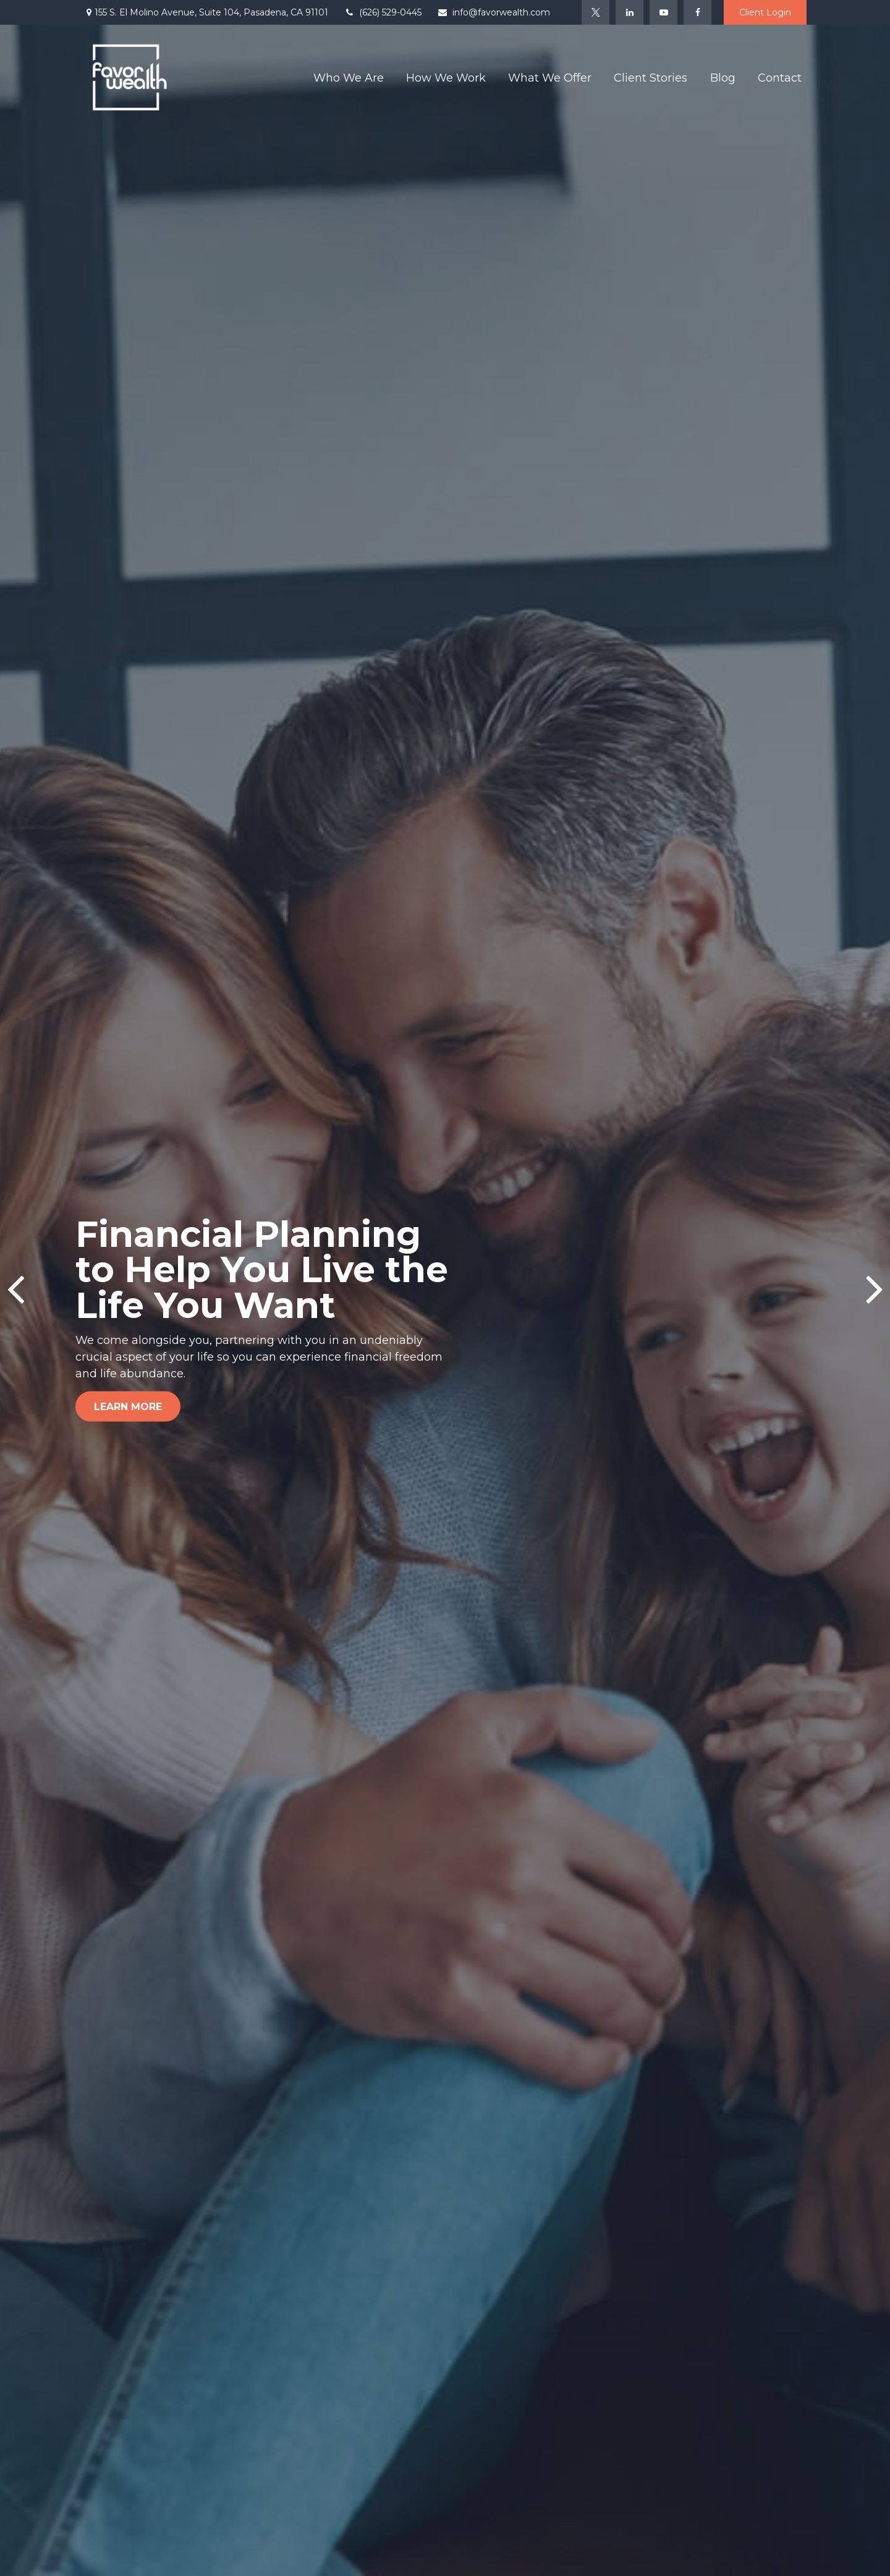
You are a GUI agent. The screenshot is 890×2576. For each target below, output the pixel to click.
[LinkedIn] (629, 12)
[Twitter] (595, 12)
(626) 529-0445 (383, 12)
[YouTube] (663, 12)
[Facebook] (697, 12)
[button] (348, 77)
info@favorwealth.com (493, 12)
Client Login (765, 12)
